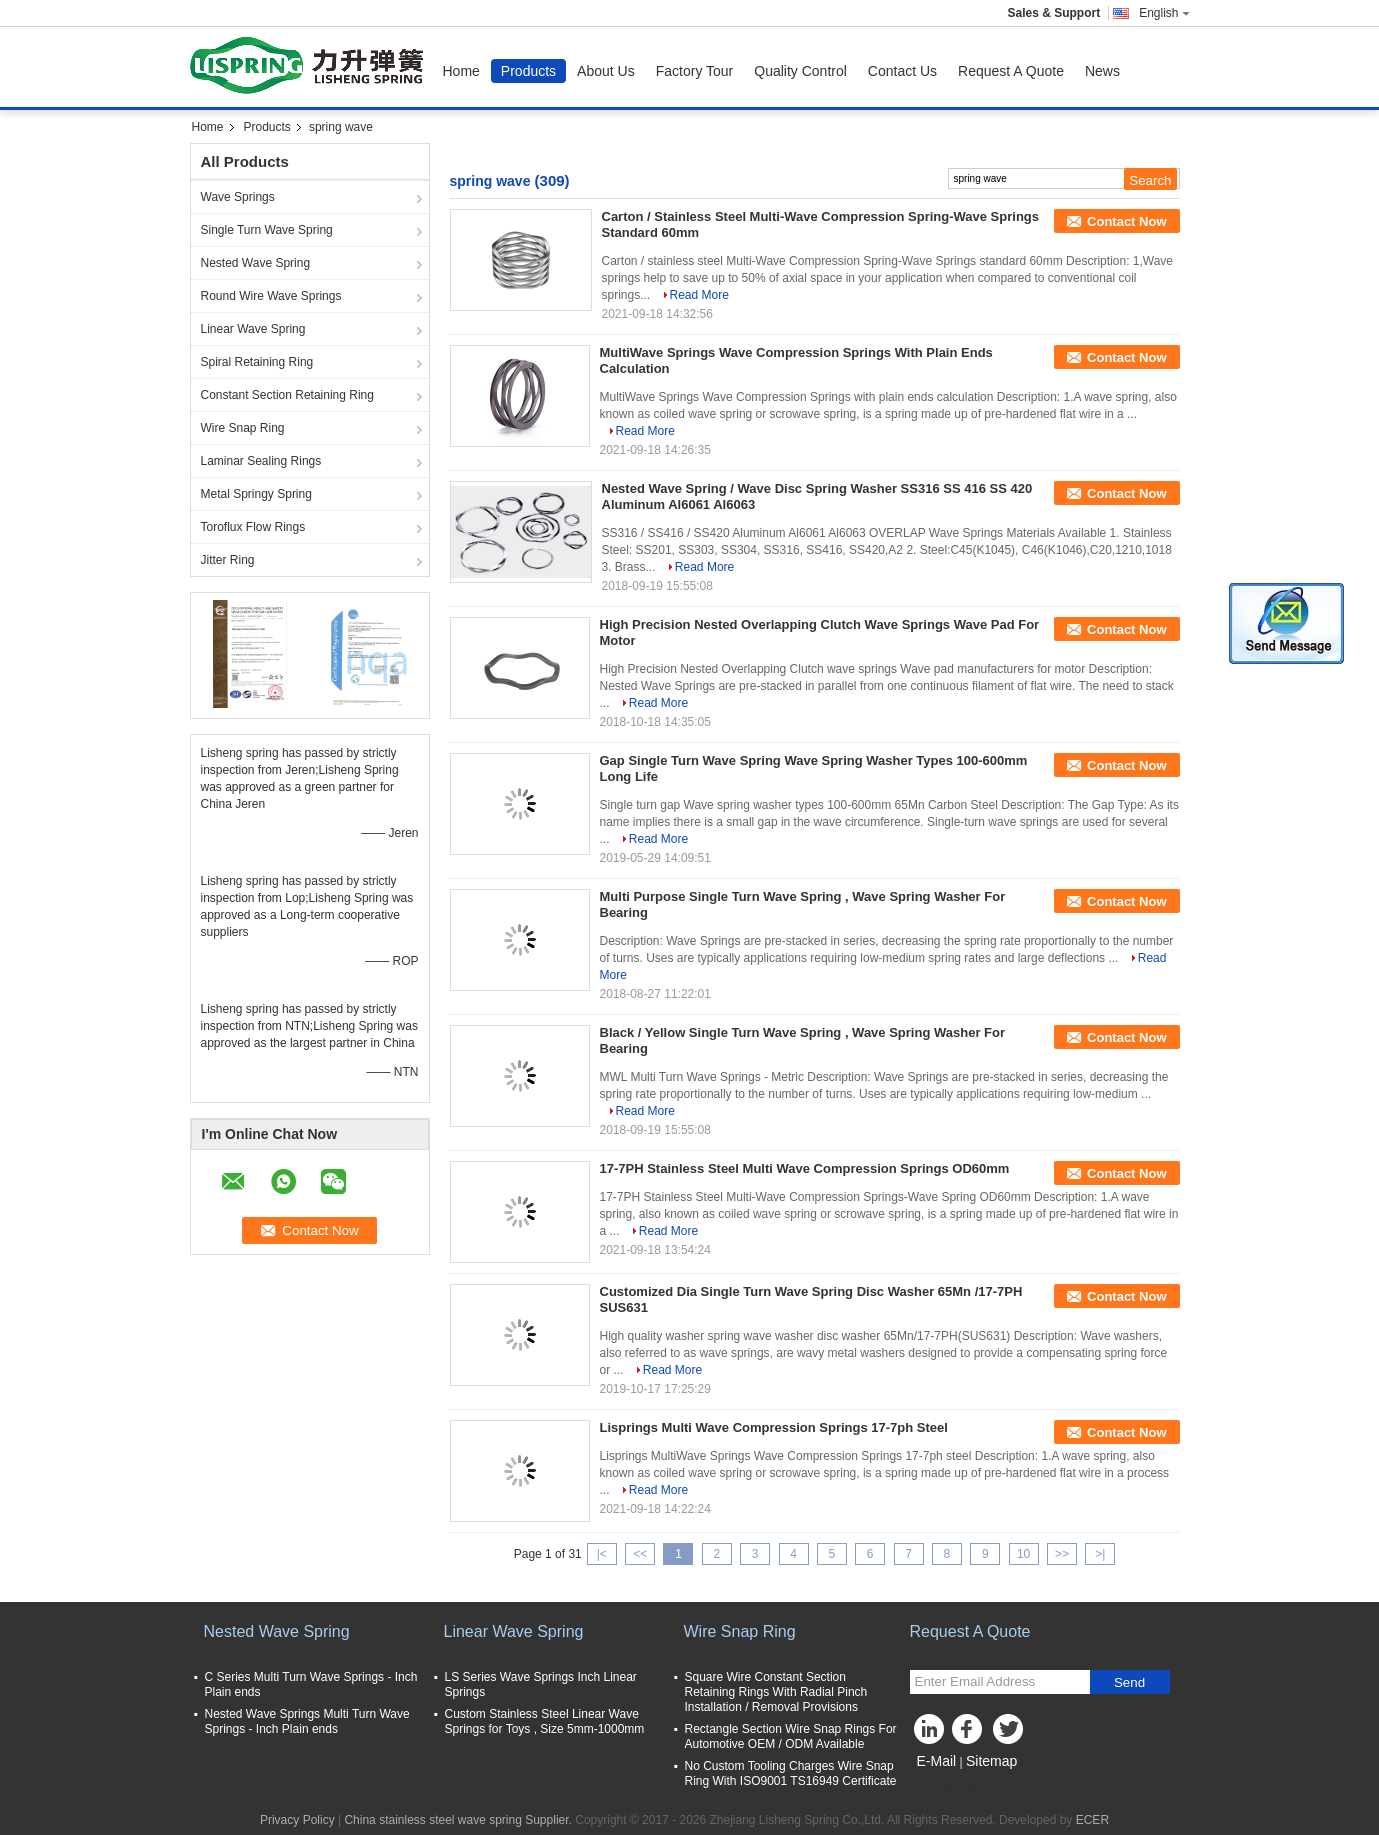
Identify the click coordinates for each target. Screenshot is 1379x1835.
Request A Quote (1011, 71)
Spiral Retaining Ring (257, 362)
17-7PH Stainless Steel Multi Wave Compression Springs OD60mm (805, 1168)
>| (1100, 1554)
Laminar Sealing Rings (261, 461)
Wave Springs (238, 197)
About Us (606, 71)
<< (640, 1554)
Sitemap (991, 1761)
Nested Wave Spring (256, 263)
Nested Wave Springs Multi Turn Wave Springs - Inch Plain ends (307, 1721)
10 (1023, 1554)
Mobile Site (945, 1786)
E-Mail (937, 1761)
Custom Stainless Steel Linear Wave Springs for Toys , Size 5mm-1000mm (545, 1721)
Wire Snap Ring (243, 428)
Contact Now (1126, 221)
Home (461, 71)
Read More (699, 295)
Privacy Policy (297, 1820)
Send (1129, 1682)
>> (1062, 1554)
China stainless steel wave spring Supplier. (459, 1820)
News (1102, 71)
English (1164, 13)
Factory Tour (695, 71)
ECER (1092, 1820)
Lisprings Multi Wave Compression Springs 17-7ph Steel (774, 1427)
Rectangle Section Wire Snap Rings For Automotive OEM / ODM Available (791, 1736)
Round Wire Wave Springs (271, 296)
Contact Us (902, 71)
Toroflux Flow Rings (253, 527)
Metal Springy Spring (256, 494)
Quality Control (800, 71)
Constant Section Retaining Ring (287, 395)
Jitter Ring (228, 560)
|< (602, 1554)
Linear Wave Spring (253, 329)
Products (528, 71)
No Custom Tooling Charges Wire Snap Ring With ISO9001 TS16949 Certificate (791, 1773)
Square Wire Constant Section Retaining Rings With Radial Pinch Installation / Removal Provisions (776, 1692)
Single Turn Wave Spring (267, 230)
